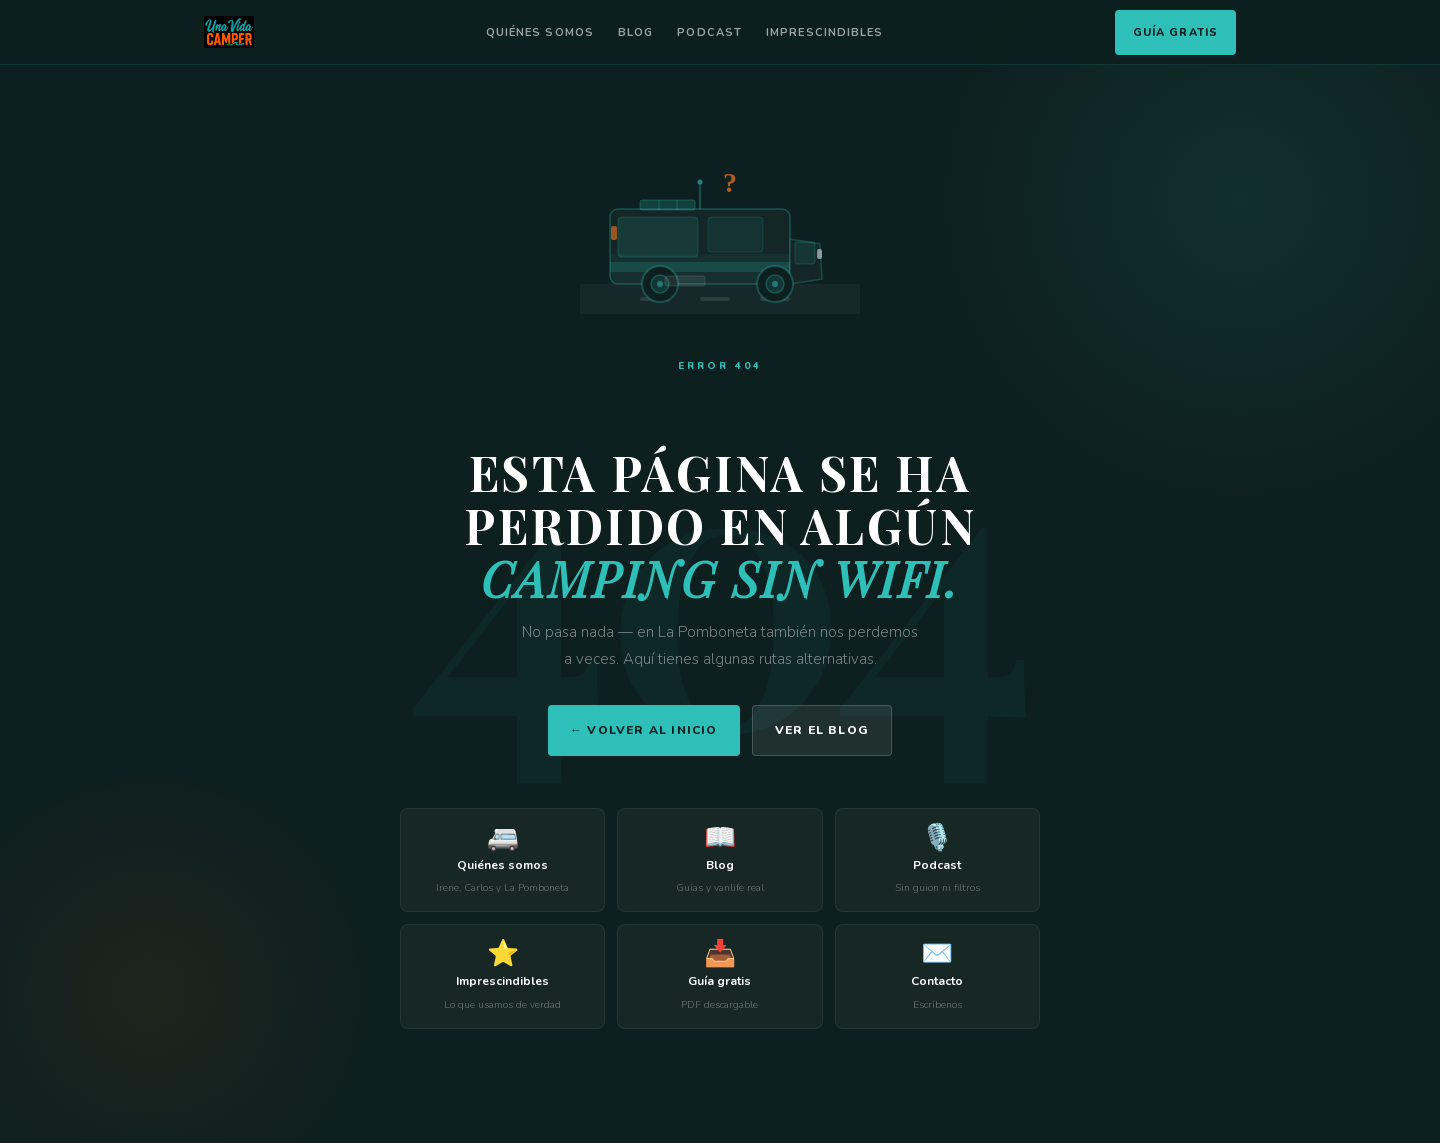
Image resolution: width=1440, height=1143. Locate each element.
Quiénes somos (540, 32)
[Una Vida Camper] (229, 32)
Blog (635, 32)
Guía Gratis (1175, 32)
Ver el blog (822, 730)
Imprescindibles (825, 32)
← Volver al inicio (644, 730)
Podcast (709, 32)
